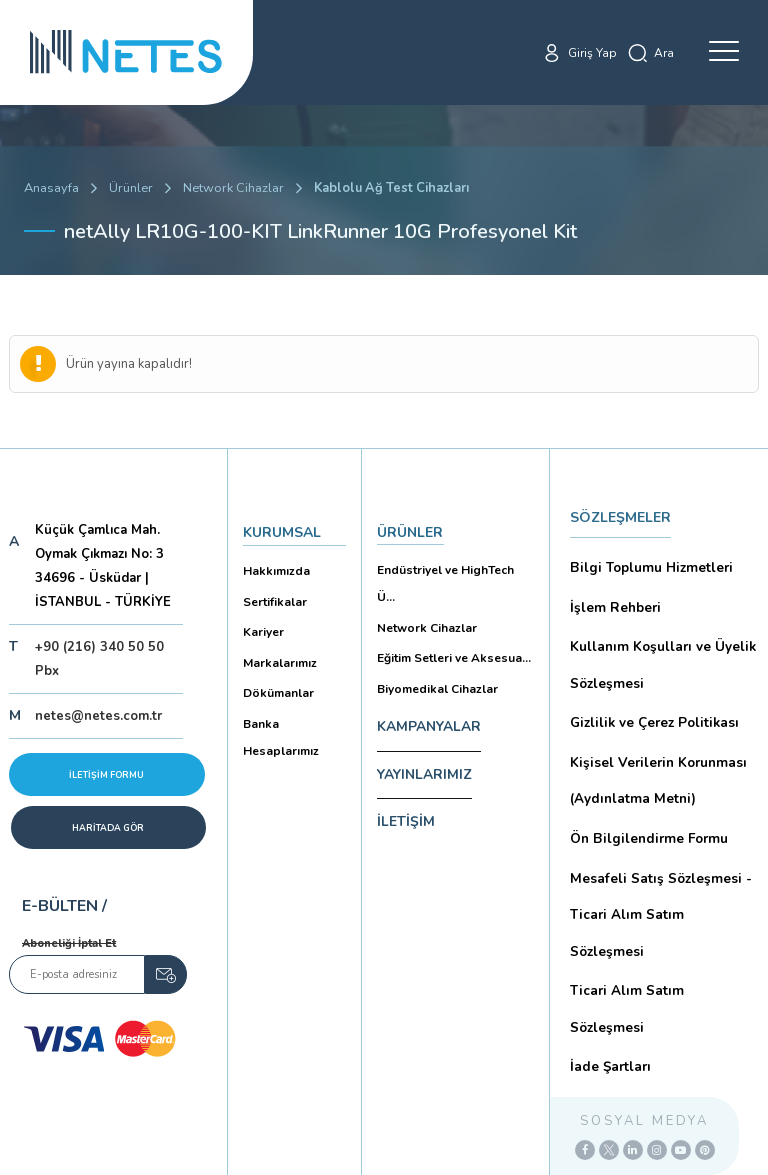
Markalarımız (277, 647)
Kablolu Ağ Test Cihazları (394, 188)
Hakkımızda (273, 566)
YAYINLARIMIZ (424, 731)
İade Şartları (608, 951)
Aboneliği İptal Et (69, 943)
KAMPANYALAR (429, 683)
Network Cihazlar (233, 188)
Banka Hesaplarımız (277, 715)
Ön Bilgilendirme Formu (645, 811)
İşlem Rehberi (613, 600)
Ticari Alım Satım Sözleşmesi (660, 916)
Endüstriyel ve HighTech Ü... (450, 565)
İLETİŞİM (406, 779)
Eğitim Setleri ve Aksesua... (448, 619)
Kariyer (261, 620)
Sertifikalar (273, 593)
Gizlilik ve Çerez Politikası (651, 705)
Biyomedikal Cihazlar (434, 646)
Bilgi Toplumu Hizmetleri (648, 565)
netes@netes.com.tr (98, 716)
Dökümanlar (276, 674)
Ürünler (131, 188)
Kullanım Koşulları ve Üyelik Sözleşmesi (659, 652)
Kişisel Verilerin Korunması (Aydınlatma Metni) (654, 757)
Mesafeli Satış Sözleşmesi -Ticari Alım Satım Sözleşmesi (660, 863)
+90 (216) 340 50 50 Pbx (99, 659)
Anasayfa (51, 188)
